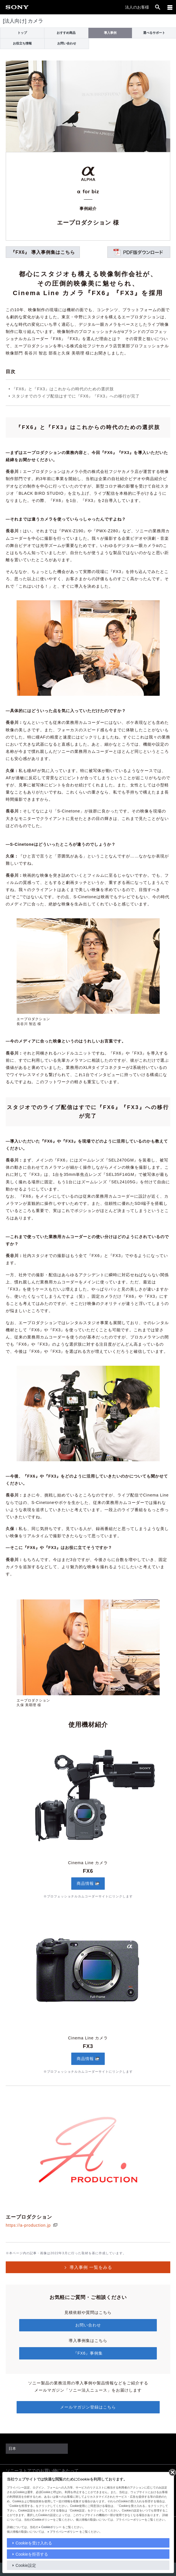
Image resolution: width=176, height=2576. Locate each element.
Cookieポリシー (51, 2527)
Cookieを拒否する (31, 2554)
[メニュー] (170, 7)
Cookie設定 (25, 2565)
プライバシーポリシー (64, 2531)
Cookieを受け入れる (33, 2543)
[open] (157, 7)
